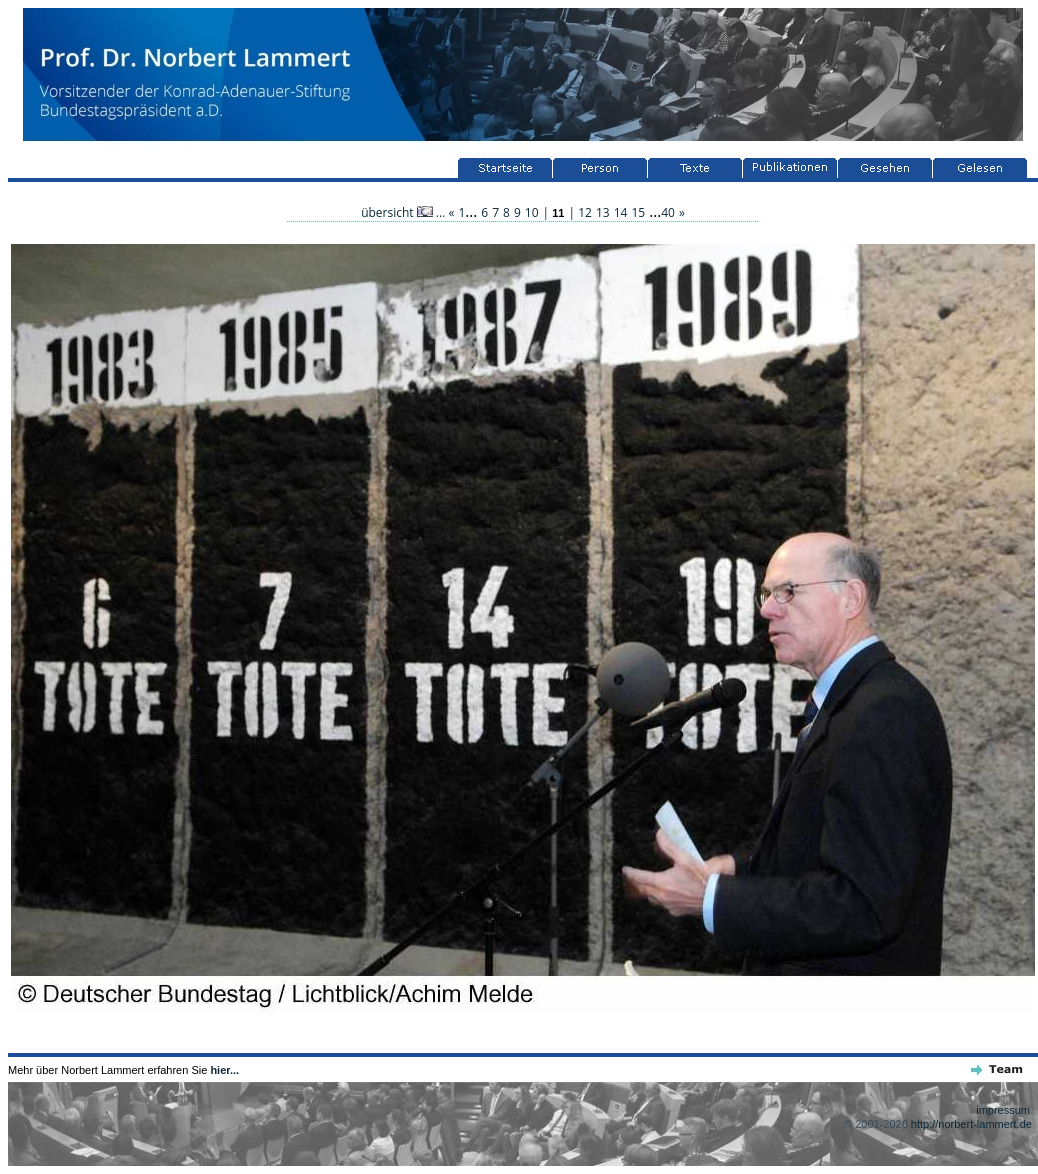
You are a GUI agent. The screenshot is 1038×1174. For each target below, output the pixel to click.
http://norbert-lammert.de (971, 1124)
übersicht (397, 212)
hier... (224, 1070)
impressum (1003, 1110)
